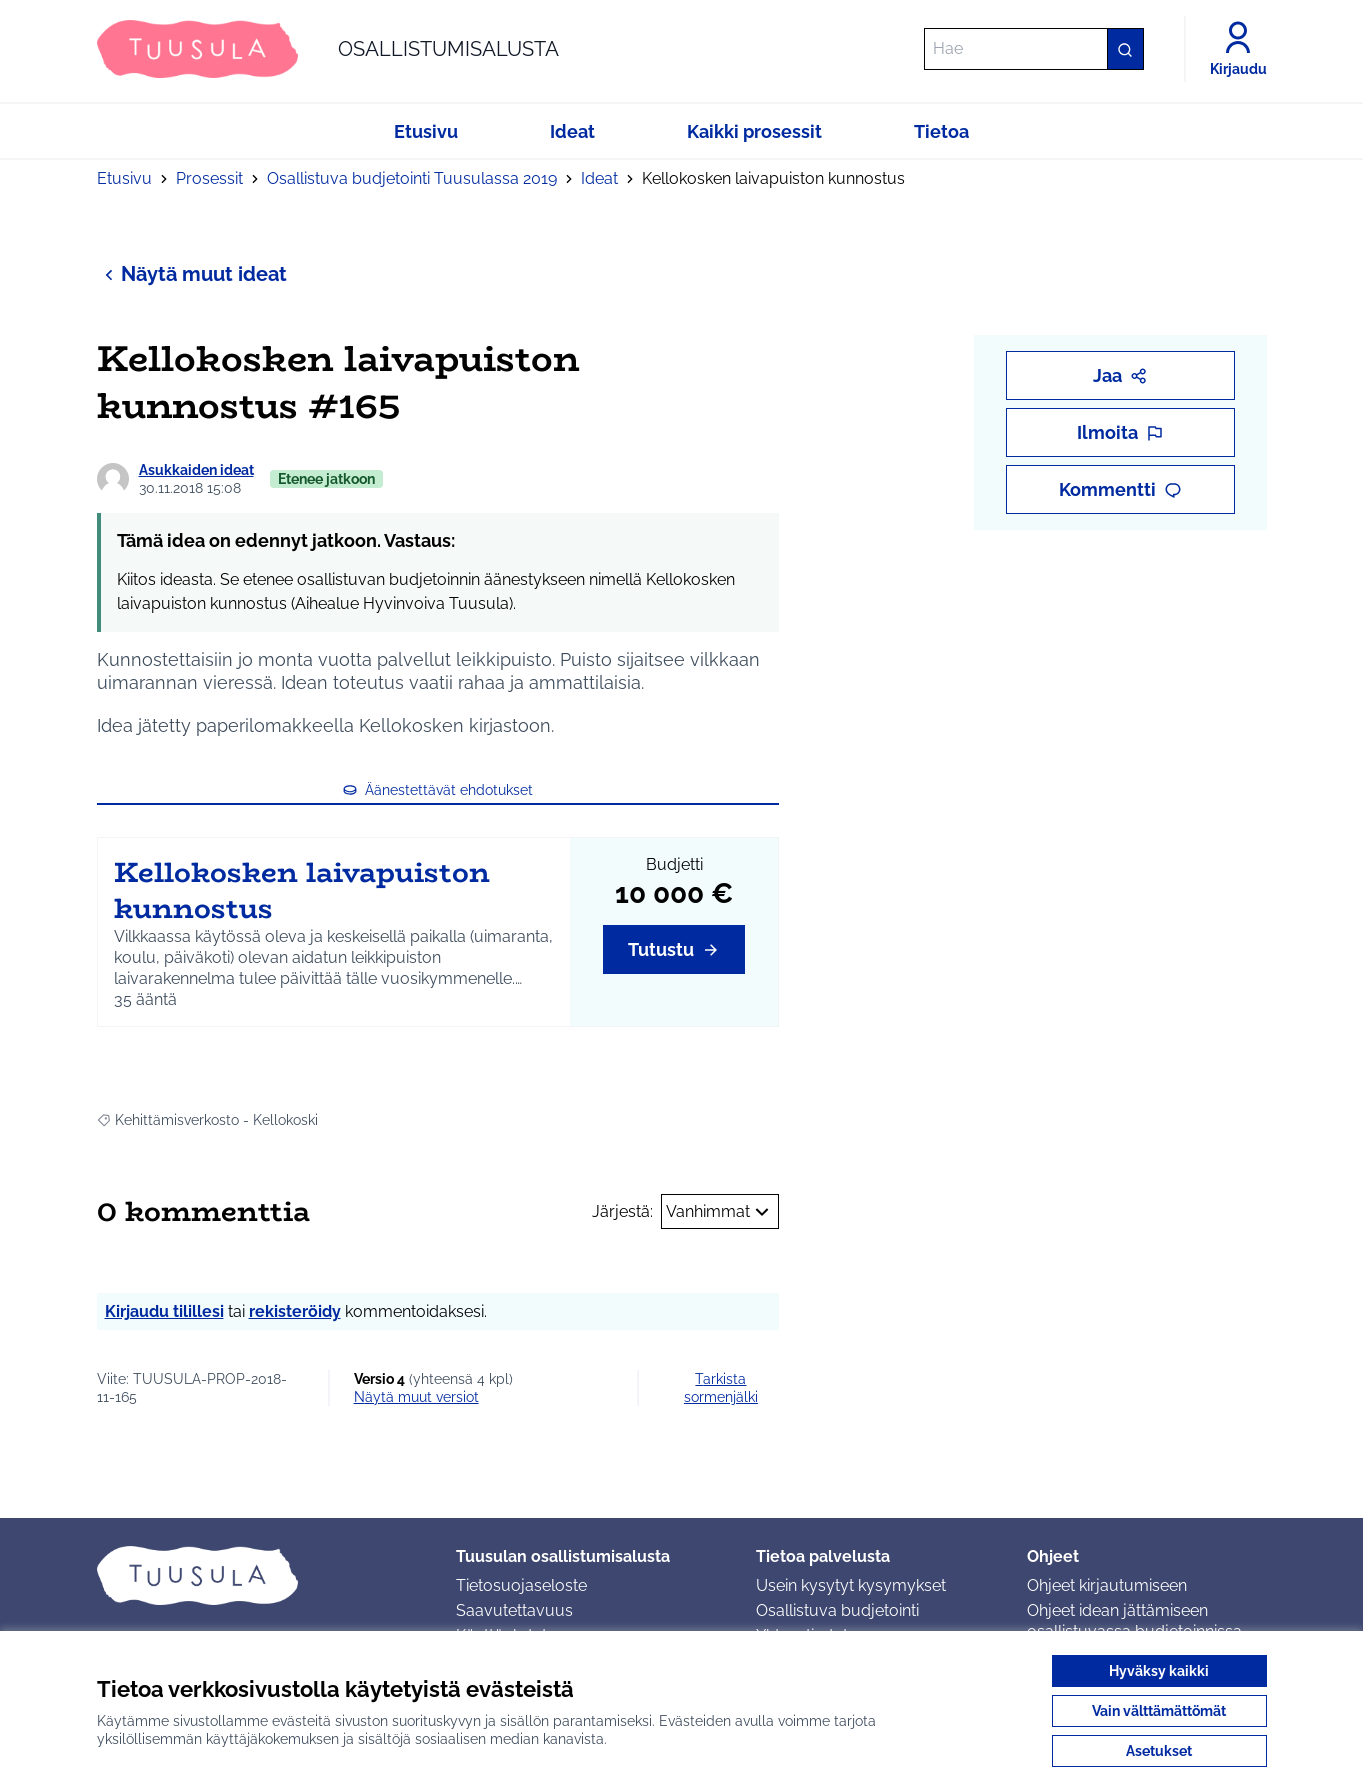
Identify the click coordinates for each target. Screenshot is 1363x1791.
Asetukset (1159, 1751)
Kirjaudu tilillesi (164, 1311)
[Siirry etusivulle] (328, 49)
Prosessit (209, 178)
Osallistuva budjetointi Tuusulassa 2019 (412, 178)
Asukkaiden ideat (196, 470)
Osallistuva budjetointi (837, 1610)
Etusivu (124, 178)
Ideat (599, 178)
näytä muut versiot (416, 1397)
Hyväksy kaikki (1159, 1671)
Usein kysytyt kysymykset (851, 1585)
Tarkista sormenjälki (721, 1388)
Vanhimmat (720, 1212)
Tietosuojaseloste (521, 1585)
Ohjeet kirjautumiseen (1107, 1585)
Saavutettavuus (514, 1610)
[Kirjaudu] (1238, 49)
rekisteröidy (295, 1311)
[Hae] (1034, 49)
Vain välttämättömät (1159, 1711)
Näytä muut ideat (192, 273)
